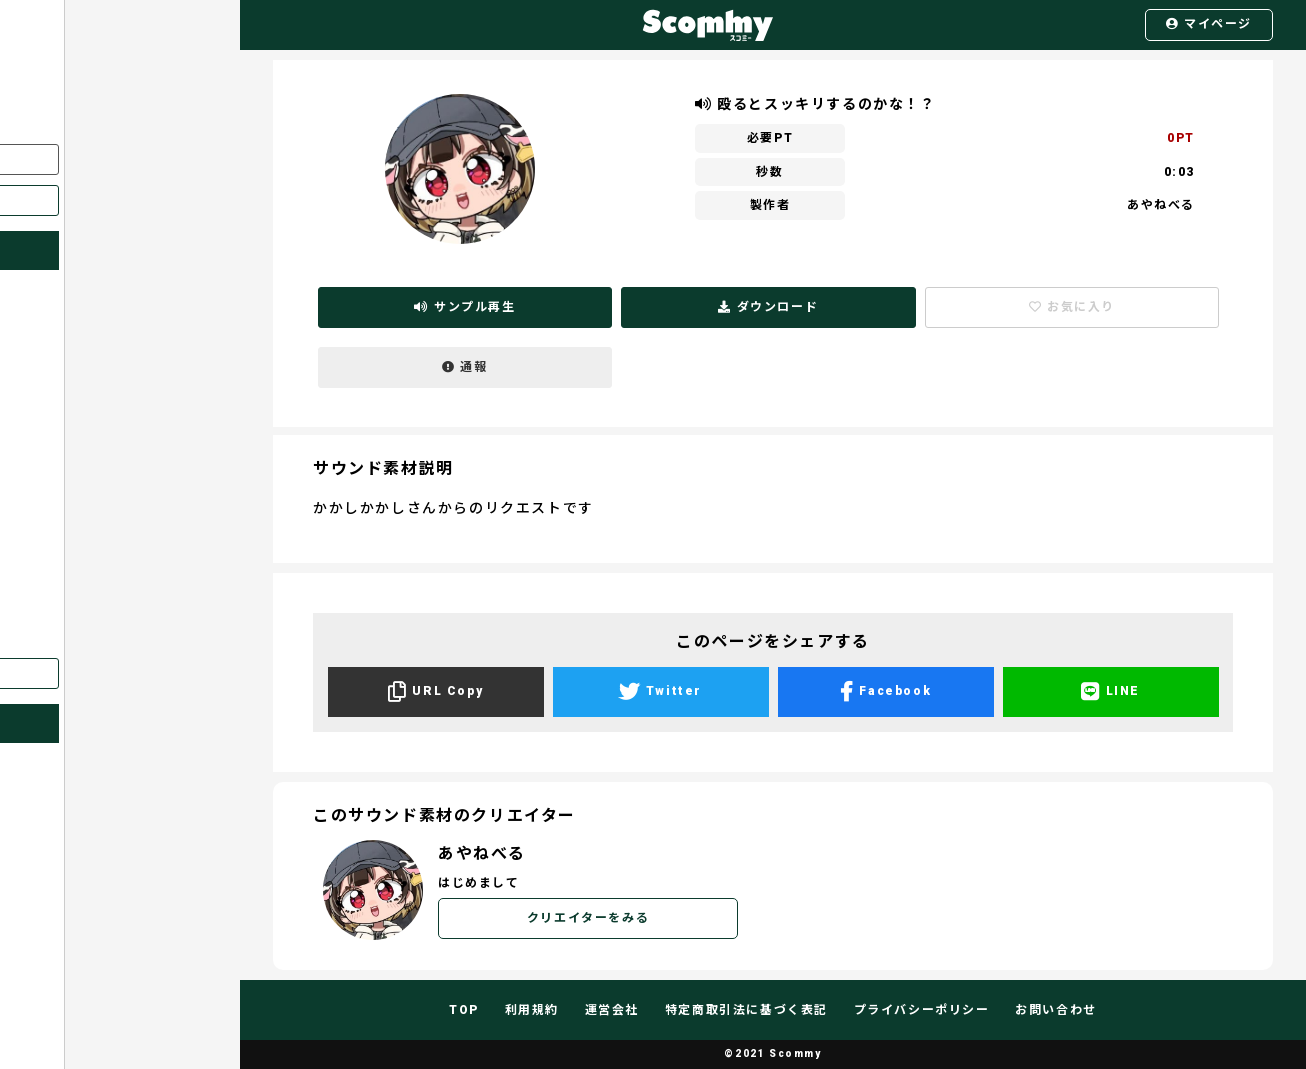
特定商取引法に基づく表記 (746, 1010)
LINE (1110, 692)
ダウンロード (768, 307)
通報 (464, 367)
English (119, 673)
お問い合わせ (61, 638)
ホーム (41, 289)
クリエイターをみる (588, 918)
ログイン (119, 159)
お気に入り (54, 405)
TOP (464, 1010)
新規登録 (119, 200)
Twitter (660, 692)
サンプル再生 (465, 307)
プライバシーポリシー (922, 1010)
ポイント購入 (61, 599)
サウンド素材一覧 (75, 483)
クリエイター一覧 (75, 444)
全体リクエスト (68, 522)
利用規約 (532, 1010)
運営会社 (612, 1010)
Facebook (885, 692)
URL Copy (435, 692)
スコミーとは (61, 328)
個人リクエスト (68, 560)
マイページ (1209, 24)
